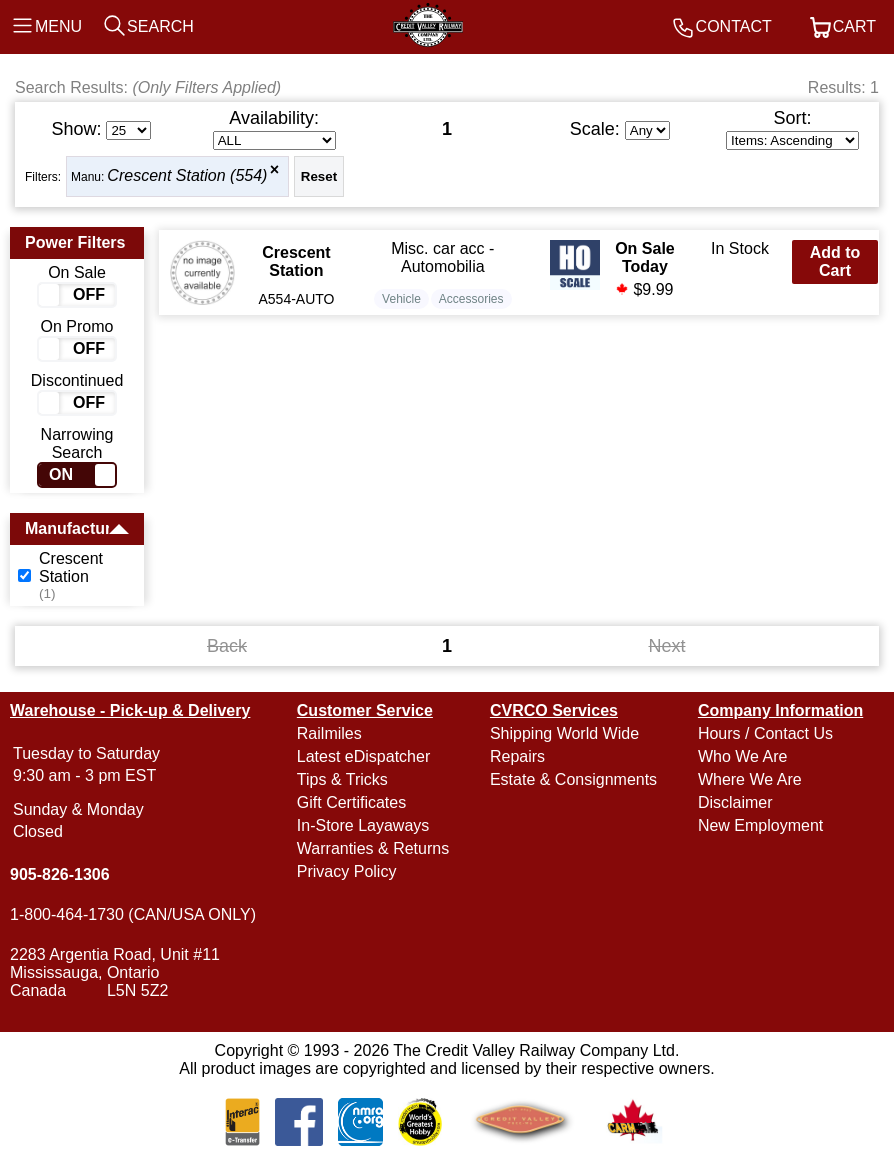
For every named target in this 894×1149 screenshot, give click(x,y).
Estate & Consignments (573, 779)
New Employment (760, 825)
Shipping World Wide (564, 733)
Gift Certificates (351, 802)
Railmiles (329, 733)
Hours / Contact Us (765, 733)
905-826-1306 (60, 874)
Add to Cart (835, 261)
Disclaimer (735, 802)
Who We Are (743, 756)
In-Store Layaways (363, 825)
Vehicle (401, 299)
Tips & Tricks (342, 779)
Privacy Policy (347, 871)
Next (667, 646)
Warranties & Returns (373, 848)
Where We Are (750, 779)
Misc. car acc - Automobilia (442, 257)
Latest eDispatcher (363, 756)
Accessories (471, 299)
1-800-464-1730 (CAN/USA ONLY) (133, 914)
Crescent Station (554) (187, 175)
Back (227, 646)
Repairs (517, 756)
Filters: (43, 177)
